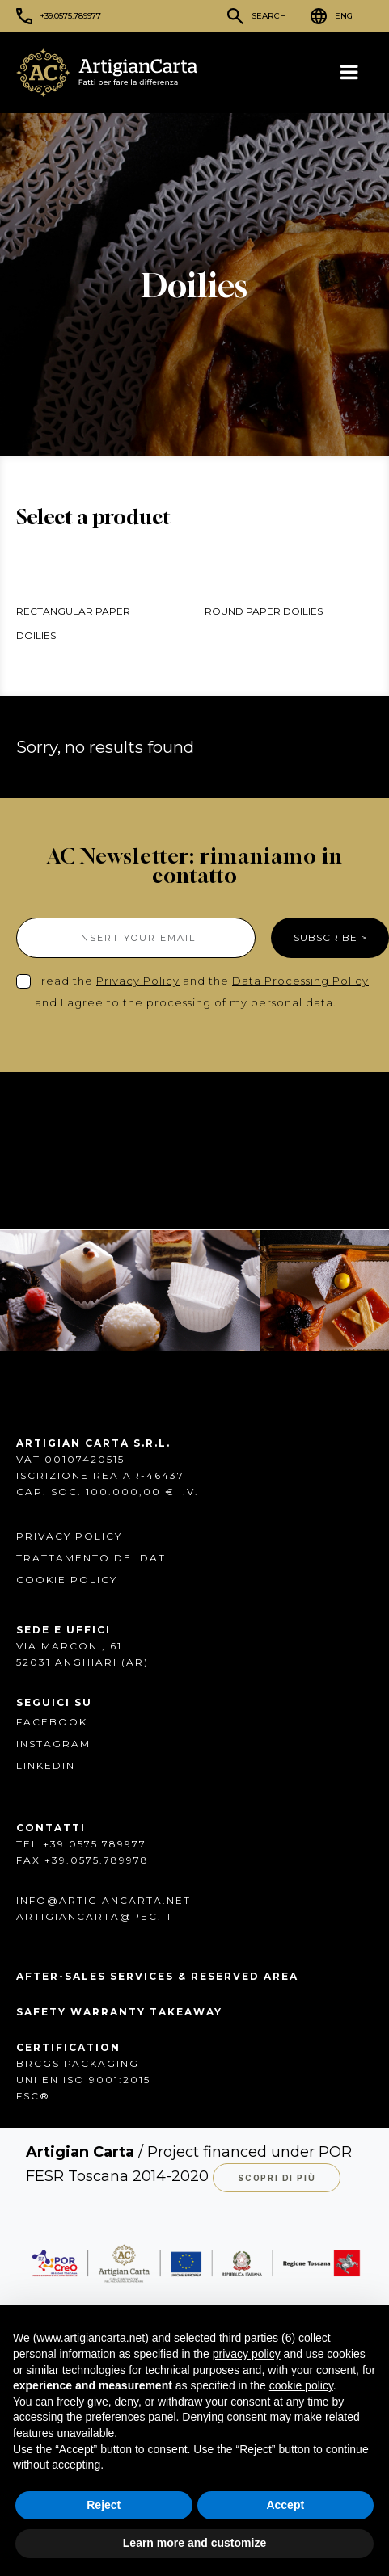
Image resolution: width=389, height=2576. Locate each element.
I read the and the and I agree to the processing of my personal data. (202, 991)
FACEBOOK (51, 1721)
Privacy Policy (138, 980)
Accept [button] (285, 2504)
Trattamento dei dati (93, 1557)
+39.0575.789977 (70, 16)
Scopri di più (276, 2177)
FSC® (33, 2095)
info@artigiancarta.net (103, 1899)
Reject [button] (104, 2504)
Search (269, 16)
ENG (344, 16)
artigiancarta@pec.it (94, 1916)
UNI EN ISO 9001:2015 (83, 2079)
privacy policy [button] (247, 2353)
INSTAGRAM (53, 1743)
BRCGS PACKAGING (77, 2063)
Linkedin (45, 1765)
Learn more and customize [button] (194, 2542)
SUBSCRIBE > (330, 937)
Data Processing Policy (300, 980)
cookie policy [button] (301, 2385)
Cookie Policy (66, 1579)
